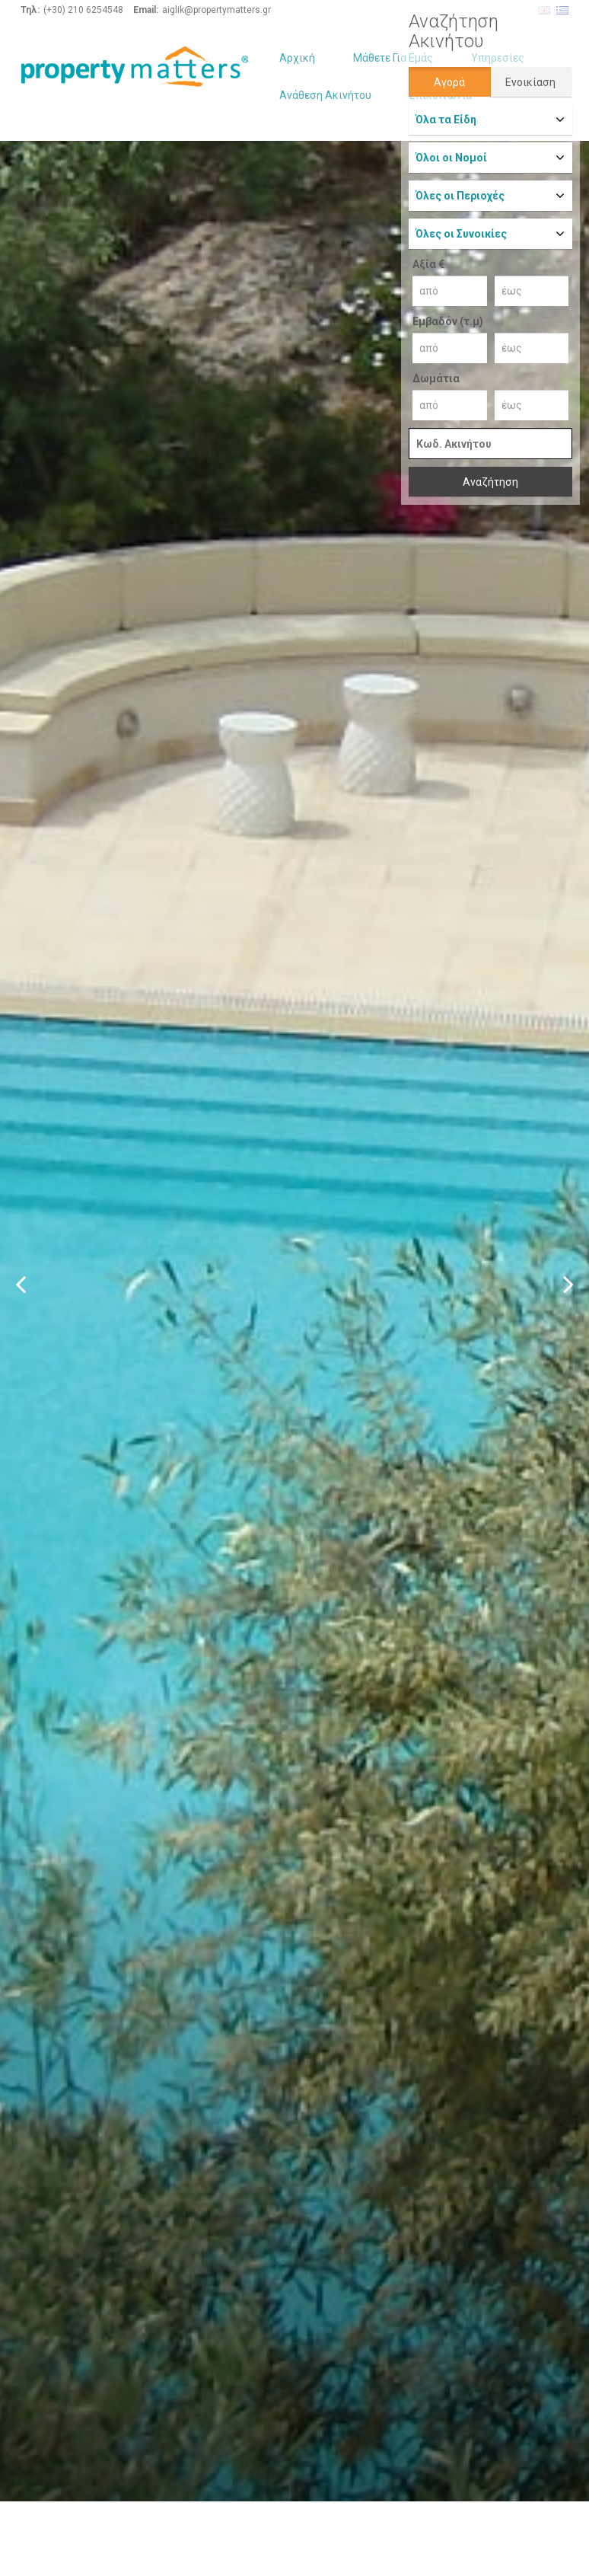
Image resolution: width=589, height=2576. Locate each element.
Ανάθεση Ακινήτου (325, 95)
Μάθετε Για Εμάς (393, 58)
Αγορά (449, 82)
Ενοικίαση (530, 82)
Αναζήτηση (490, 482)
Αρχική (297, 58)
